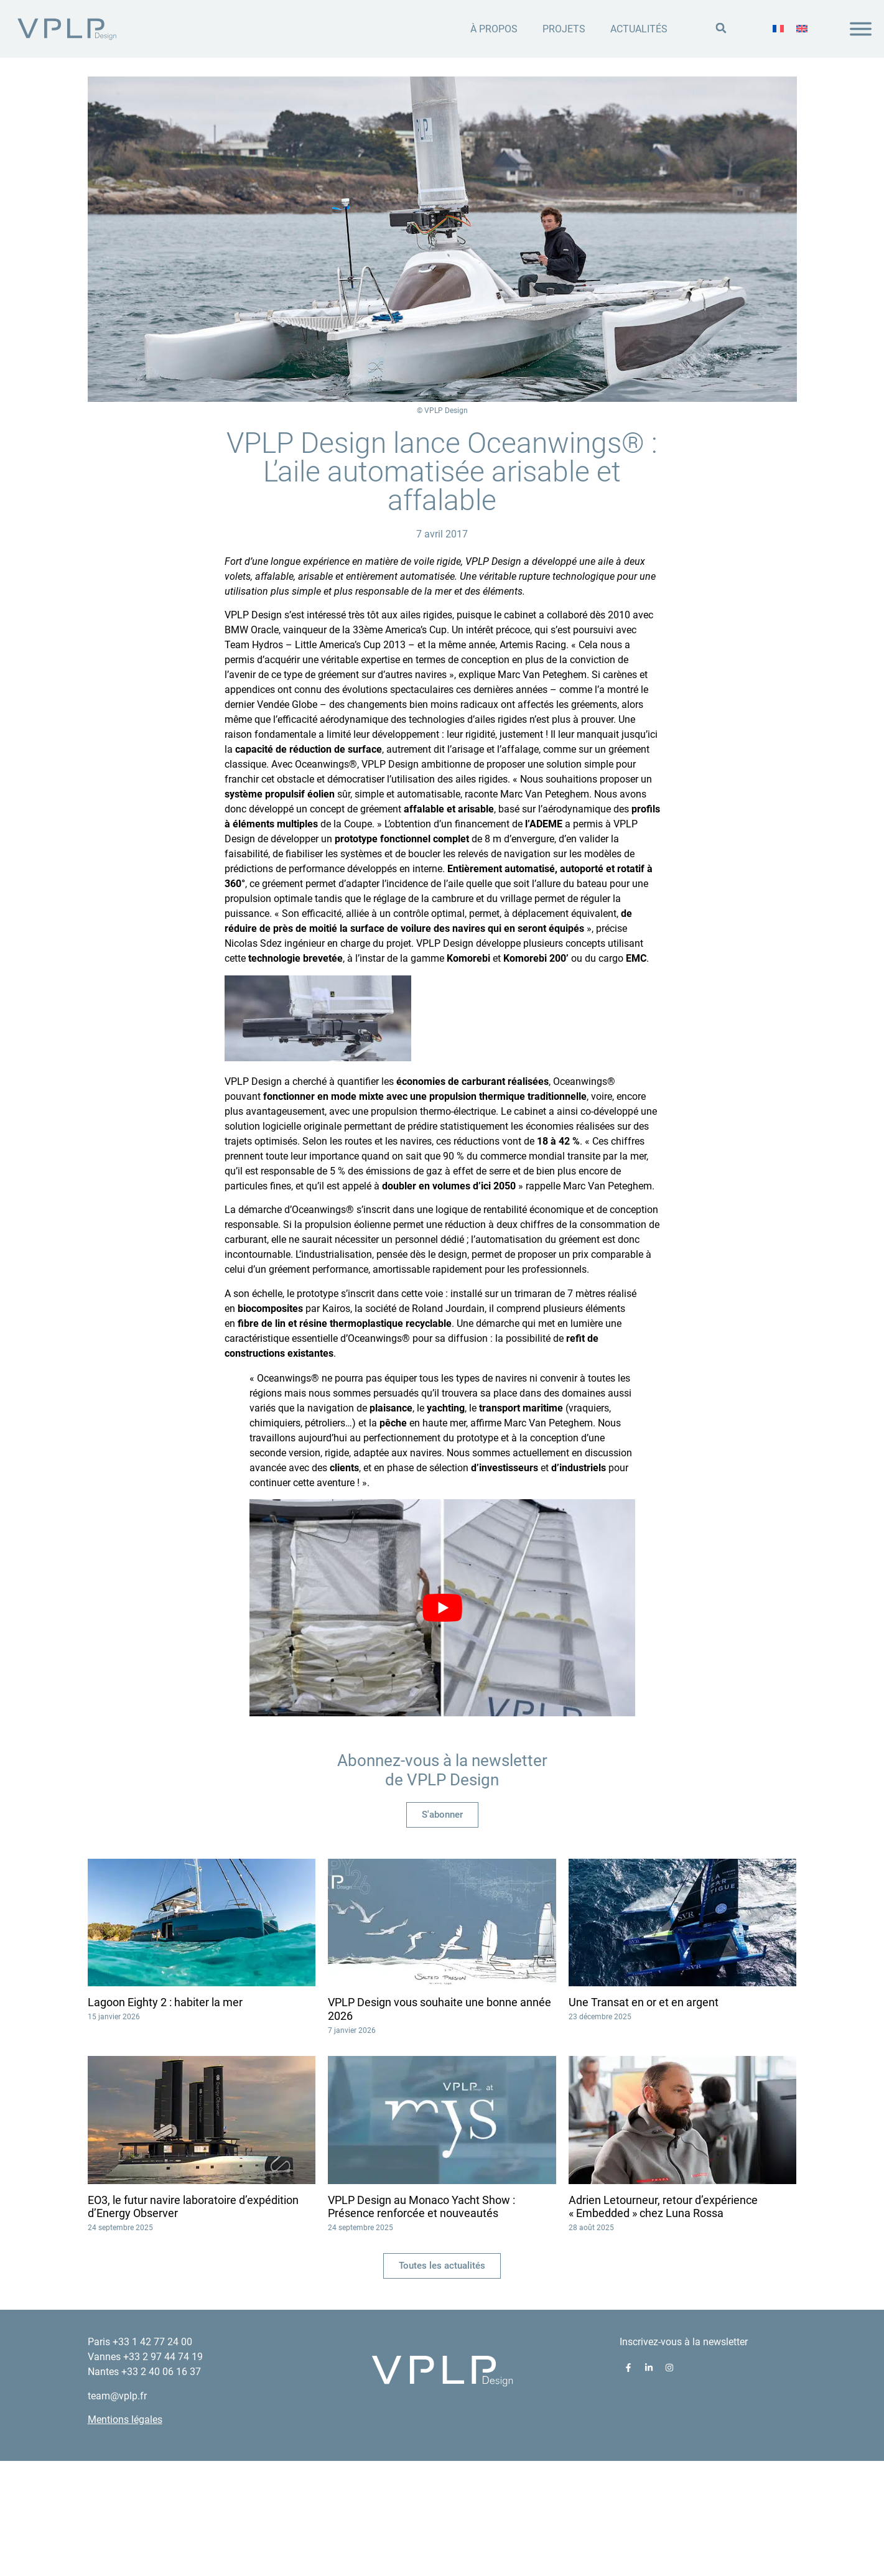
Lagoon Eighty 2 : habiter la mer (165, 2117)
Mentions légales (125, 2534)
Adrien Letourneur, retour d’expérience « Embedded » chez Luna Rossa (663, 2321)
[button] (720, 28)
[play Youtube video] (442, 1722)
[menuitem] (778, 28)
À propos (494, 29)
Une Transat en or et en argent (644, 2117)
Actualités (639, 29)
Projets (563, 29)
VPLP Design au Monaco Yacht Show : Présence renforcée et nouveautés (421, 2321)
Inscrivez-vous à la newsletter (684, 2457)
